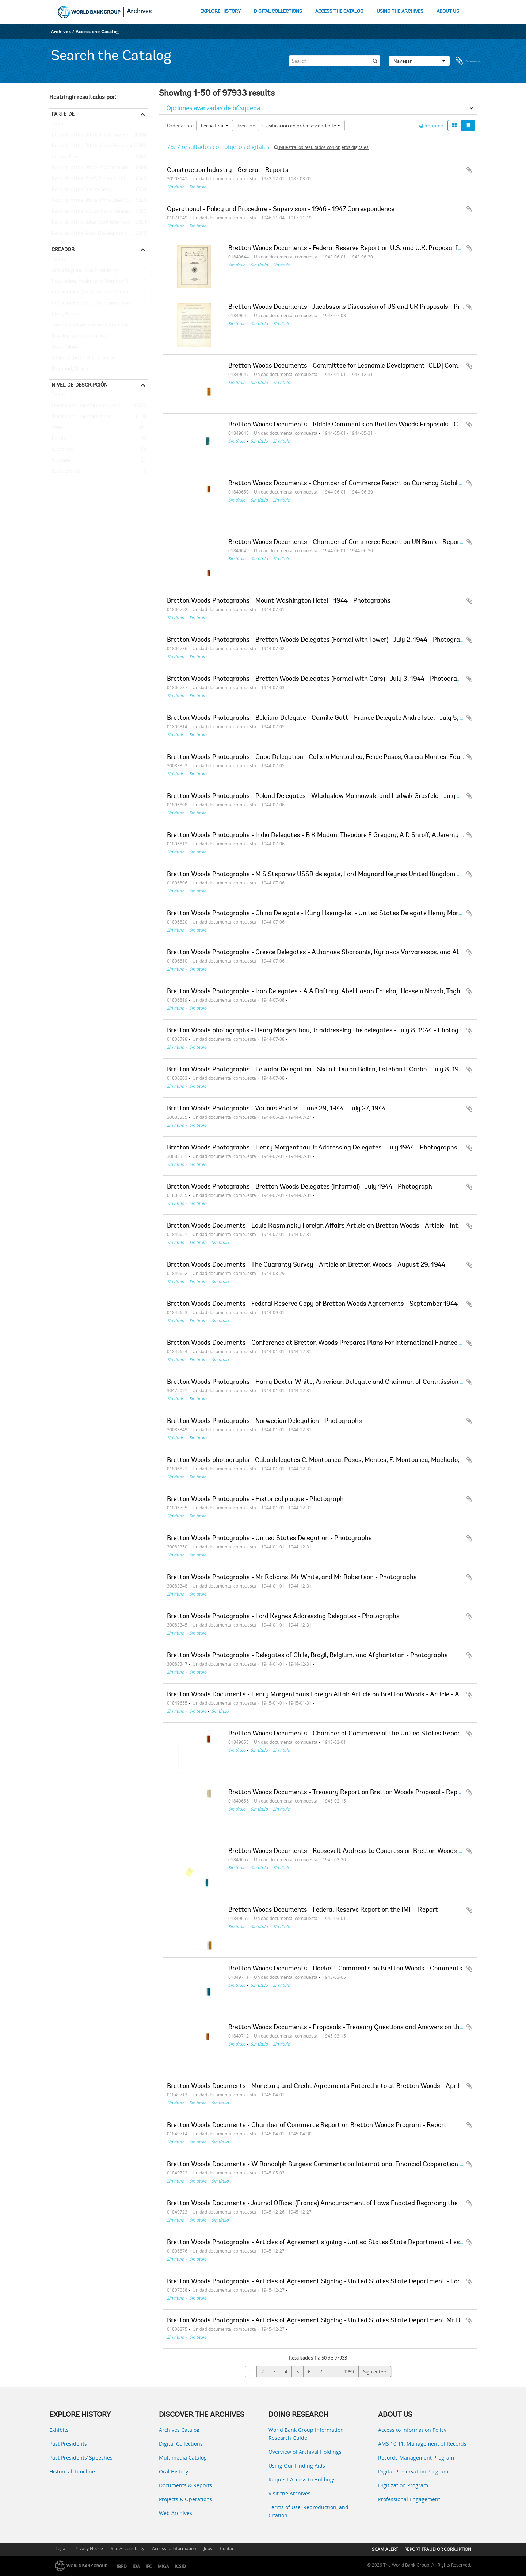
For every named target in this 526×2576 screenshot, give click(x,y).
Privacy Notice (88, 2548)
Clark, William (65, 314)
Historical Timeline (72, 2471)
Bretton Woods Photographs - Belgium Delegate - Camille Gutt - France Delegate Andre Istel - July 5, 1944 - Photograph (340, 718)
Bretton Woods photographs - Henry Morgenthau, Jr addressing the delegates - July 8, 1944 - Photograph (319, 1031)
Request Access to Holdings (302, 2479)
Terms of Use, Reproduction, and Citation (308, 2511)
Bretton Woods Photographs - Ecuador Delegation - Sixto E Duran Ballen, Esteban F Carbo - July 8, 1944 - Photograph (336, 1070)
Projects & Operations (185, 2499)
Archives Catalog (179, 2429)
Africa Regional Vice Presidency (83, 270)
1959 (349, 2371)
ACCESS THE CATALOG (339, 11)
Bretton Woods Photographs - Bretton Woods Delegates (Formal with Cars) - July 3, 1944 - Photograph (315, 679)
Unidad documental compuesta (85, 406)
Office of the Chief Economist (82, 358)
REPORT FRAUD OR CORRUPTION (437, 2549)
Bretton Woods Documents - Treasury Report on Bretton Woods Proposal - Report (347, 1792)
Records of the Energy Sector (81, 189)
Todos (58, 125)
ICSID (180, 2566)
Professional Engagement (409, 2499)
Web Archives (175, 2513)
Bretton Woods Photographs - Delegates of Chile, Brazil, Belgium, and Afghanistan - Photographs (307, 1655)
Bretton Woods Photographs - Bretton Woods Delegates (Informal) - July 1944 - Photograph (299, 1187)
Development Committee (78, 336)
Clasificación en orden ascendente (301, 125)
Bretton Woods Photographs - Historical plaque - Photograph (255, 1499)
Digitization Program (403, 2485)
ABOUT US (448, 11)
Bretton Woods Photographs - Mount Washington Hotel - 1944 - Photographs (279, 601)
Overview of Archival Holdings (305, 2451)
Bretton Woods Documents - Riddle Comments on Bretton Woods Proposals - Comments (357, 425)
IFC (149, 2566)
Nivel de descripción (80, 384)
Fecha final (214, 125)
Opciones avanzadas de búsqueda (213, 108)
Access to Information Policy (412, 2429)
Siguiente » (374, 2371)
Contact (228, 2548)
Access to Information (174, 2548)
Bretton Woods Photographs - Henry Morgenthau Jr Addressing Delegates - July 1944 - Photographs (312, 1148)
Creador (63, 249)
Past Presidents (68, 2443)
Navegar (419, 61)
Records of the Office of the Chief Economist (98, 200)
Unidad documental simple (79, 416)
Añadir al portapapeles (469, 170)
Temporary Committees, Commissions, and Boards (98, 325)
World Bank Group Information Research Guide (306, 2433)
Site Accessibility (127, 2548)
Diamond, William (69, 369)
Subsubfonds (65, 471)
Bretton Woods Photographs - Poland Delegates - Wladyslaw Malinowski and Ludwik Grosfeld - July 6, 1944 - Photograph (342, 796)
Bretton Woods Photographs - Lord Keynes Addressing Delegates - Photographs (283, 1616)
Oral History (173, 2471)
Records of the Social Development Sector (95, 233)
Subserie (59, 460)
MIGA (163, 2566)
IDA (136, 2566)
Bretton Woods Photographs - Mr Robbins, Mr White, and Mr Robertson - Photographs (292, 1577)
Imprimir (431, 125)
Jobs (208, 2548)
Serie (55, 427)
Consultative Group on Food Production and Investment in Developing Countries (98, 292)
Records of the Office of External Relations (96, 135)
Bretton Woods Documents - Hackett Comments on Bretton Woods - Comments (345, 1969)
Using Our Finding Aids (296, 2465)
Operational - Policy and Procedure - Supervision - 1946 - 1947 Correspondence (280, 209)
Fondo (57, 438)
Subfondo (61, 449)
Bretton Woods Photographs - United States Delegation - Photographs (269, 1538)
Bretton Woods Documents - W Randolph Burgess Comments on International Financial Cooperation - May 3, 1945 (333, 2164)
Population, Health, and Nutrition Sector (94, 281)
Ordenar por (180, 125)
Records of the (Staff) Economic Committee (97, 178)
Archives (139, 11)
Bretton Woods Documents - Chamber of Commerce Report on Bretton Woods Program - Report (307, 2125)
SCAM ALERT (385, 2549)
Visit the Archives (289, 2493)
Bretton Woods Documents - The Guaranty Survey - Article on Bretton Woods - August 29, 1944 (306, 1265)
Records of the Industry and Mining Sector (96, 211)
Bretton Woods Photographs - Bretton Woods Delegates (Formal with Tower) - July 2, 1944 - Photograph (317, 640)
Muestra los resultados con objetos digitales (321, 147)
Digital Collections (181, 2443)
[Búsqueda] (374, 60)
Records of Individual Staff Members (90, 222)
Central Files (63, 157)
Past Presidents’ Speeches (81, 2457)
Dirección (245, 125)
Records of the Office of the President (91, 146)
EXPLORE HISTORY (220, 11)
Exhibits (59, 2429)
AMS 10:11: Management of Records (422, 2443)
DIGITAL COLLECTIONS (278, 11)
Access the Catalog (97, 31)
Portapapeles (467, 61)
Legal (61, 2548)
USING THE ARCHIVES (400, 11)
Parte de (63, 114)
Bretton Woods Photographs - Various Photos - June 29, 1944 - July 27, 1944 (276, 1109)
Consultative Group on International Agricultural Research (98, 303)
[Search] (334, 60)
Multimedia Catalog (183, 2457)
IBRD (122, 2566)
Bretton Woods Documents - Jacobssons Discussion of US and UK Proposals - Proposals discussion (371, 307)
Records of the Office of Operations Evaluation (98, 168)
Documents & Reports (185, 2485)
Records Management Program (416, 2457)
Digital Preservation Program (413, 2471)
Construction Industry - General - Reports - (230, 170)
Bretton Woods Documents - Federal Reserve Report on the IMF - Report (333, 1910)
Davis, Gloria (64, 347)
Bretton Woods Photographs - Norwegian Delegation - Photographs (264, 1421)
